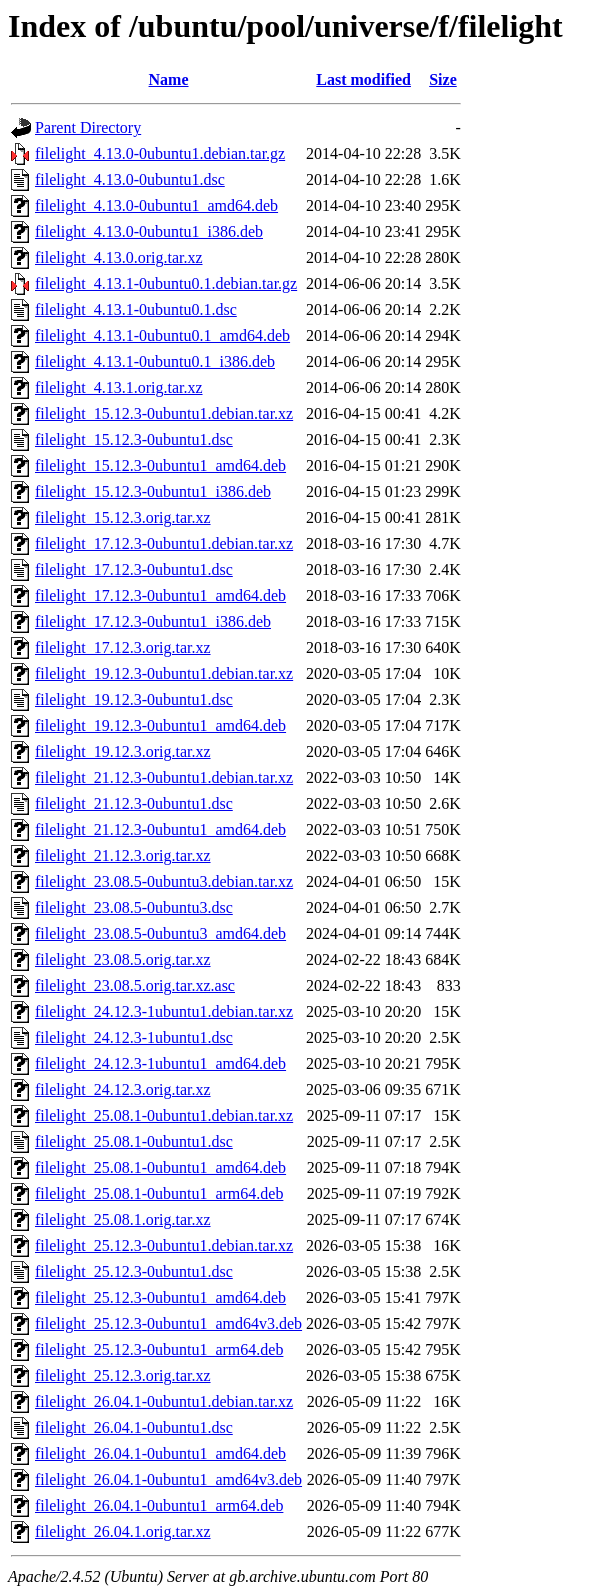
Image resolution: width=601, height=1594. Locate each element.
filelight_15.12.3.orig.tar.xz (123, 517)
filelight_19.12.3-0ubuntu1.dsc (134, 699)
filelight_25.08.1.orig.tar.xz (123, 1219)
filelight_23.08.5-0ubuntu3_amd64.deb (160, 933)
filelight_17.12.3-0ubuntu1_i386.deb (153, 621)
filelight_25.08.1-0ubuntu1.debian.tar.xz (164, 1115)
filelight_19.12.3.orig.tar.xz (123, 751)
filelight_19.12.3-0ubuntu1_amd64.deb (160, 725)
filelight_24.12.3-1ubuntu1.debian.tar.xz (164, 1011)
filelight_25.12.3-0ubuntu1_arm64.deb (159, 1349)
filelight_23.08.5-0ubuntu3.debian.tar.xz (164, 881)
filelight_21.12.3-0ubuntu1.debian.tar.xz (164, 777)
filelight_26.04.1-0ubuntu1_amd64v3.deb (168, 1479)
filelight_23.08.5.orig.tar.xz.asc (135, 985)
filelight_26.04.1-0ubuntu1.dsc (134, 1427)
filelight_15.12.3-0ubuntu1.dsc (134, 439)
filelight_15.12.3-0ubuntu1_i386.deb (153, 491)
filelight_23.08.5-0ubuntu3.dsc (134, 907)
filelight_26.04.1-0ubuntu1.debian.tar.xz (164, 1401)
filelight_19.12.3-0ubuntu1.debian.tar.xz (164, 673)
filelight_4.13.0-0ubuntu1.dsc (130, 179)
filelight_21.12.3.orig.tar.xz (123, 855)
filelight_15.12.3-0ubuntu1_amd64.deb (160, 465)
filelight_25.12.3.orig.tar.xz (123, 1375)
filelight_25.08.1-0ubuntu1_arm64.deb (159, 1193)
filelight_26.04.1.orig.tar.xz (123, 1531)
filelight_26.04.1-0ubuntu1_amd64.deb (160, 1453)
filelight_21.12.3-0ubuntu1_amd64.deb (160, 829)
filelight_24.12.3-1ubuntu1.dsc (134, 1037)
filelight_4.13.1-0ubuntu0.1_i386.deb (155, 361)
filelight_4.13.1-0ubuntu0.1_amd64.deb (162, 335)
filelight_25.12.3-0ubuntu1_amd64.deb (160, 1297)
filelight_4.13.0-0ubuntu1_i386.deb (149, 231)
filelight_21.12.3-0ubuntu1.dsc (134, 803)
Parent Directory (88, 127)
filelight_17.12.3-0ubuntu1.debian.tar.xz (164, 543)
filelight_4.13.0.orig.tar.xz (119, 257)
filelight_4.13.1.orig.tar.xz (119, 387)
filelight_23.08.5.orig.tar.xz (123, 959)
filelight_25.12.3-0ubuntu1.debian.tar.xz (164, 1245)
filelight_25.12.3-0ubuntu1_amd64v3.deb (168, 1323)
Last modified (363, 79)
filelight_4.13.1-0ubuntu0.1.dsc (136, 309)
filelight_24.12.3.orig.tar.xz (123, 1089)
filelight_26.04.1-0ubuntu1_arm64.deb (159, 1505)
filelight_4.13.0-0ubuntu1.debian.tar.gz (160, 153)
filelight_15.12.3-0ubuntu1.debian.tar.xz (164, 413)
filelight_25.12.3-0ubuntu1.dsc (134, 1271)
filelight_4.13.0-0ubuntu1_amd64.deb (156, 205)
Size (443, 79)
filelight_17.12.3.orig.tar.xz (123, 647)
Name (169, 79)
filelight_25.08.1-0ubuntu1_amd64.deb (160, 1167)
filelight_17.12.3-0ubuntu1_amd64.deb (160, 595)
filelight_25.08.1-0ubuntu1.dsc (134, 1141)
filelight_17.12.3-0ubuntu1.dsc (134, 569)
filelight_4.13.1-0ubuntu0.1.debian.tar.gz (166, 283)
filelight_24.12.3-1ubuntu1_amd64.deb (160, 1063)
